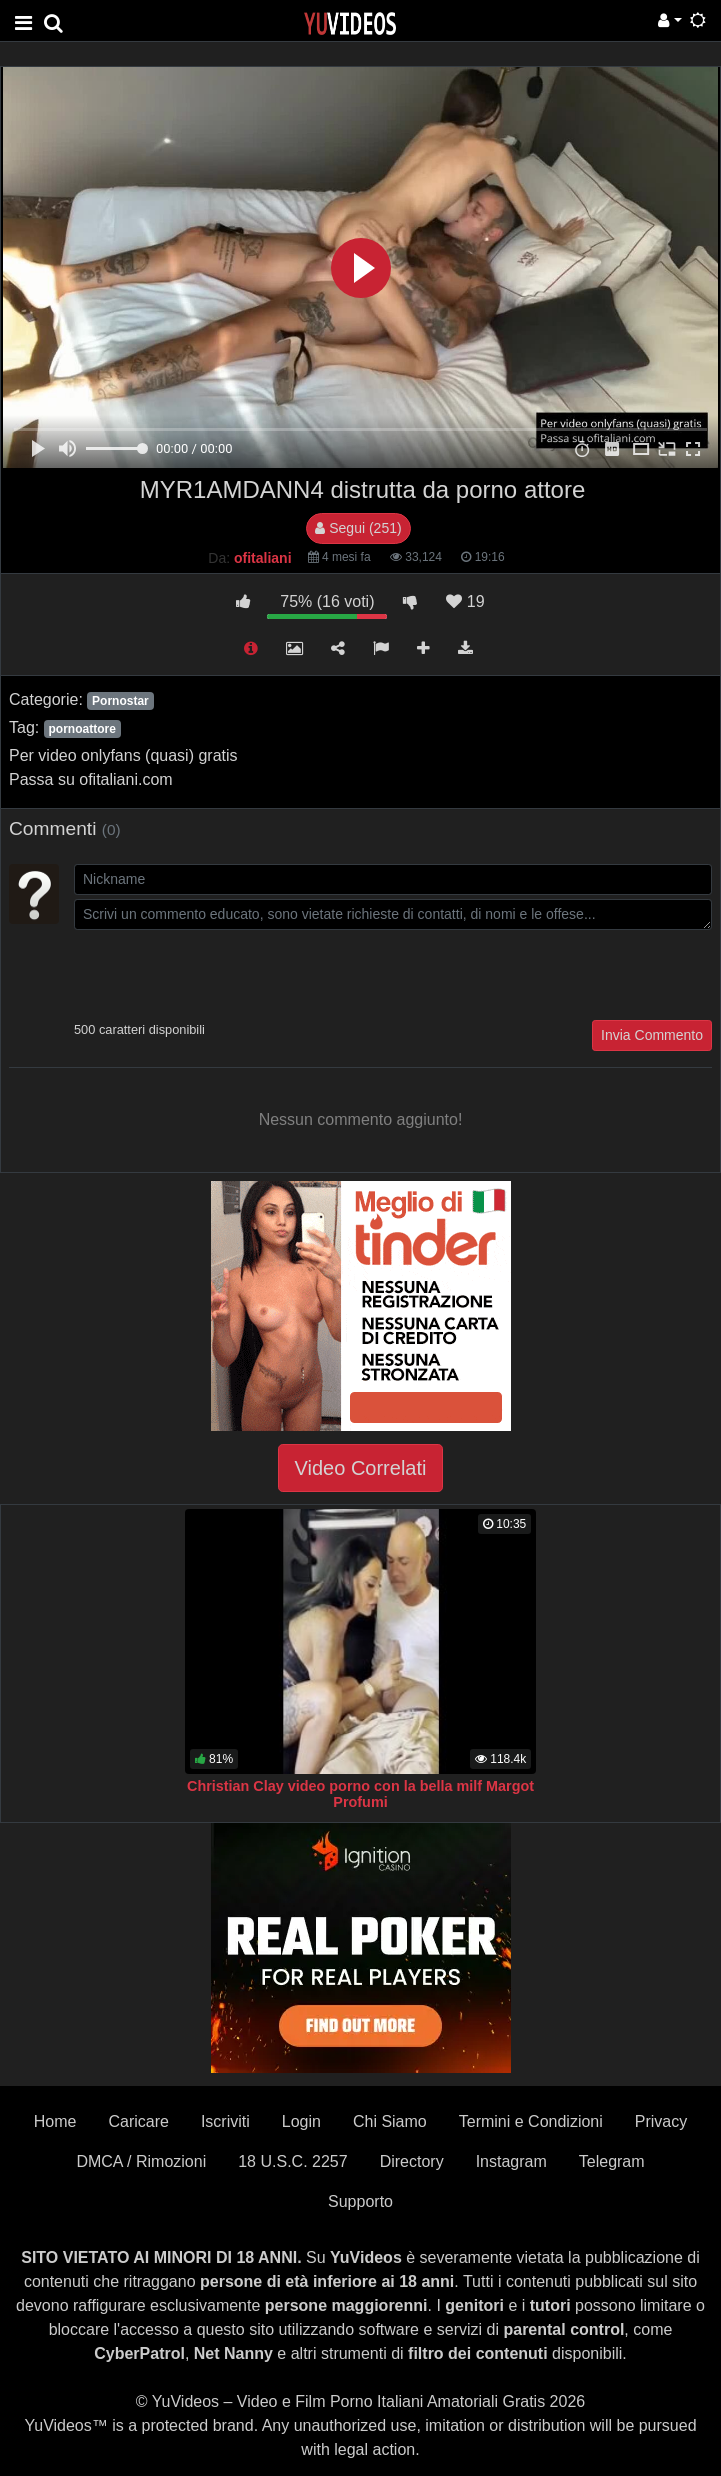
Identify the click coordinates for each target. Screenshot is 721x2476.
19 (465, 601)
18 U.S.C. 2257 (292, 2161)
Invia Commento (652, 1035)
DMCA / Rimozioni (141, 2161)
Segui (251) (358, 528)
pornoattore (81, 729)
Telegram (612, 2161)
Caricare (138, 2121)
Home (55, 2121)
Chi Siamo (390, 2121)
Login (301, 2121)
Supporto (360, 2201)
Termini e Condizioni (531, 2121)
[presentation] (226, 973)
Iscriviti (225, 2121)
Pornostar (120, 701)
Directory (412, 2161)
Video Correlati (361, 1468)
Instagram (511, 2161)
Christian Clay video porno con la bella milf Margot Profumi (360, 1794)
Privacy (661, 2121)
